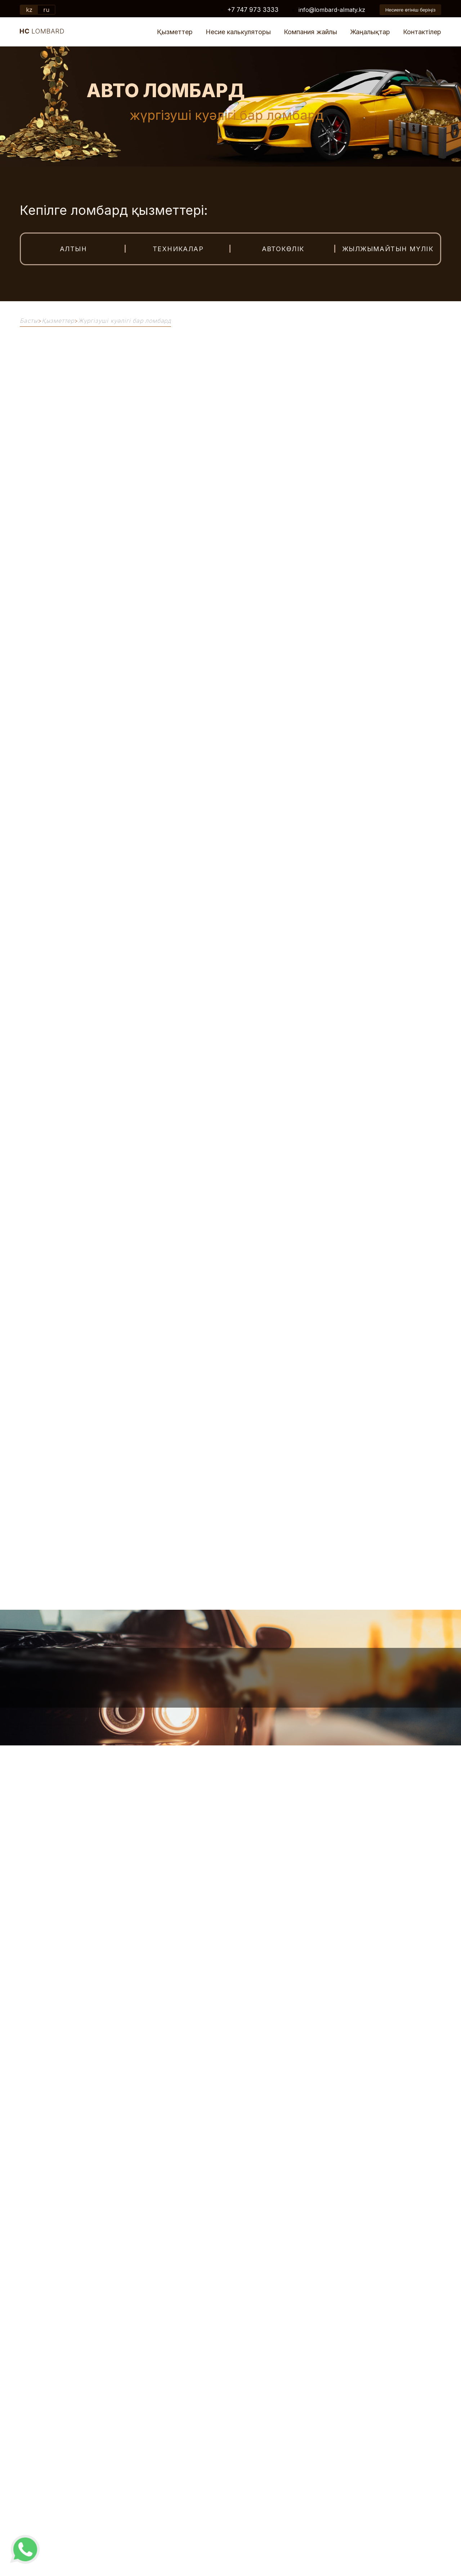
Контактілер (422, 32)
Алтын (73, 249)
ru (46, 9)
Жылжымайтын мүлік (387, 249)
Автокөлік (283, 249)
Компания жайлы (310, 32)
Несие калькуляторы (238, 32)
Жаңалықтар (370, 32)
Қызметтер (175, 32)
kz (29, 9)
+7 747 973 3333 (252, 9)
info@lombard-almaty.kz (332, 9)
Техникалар (178, 249)
